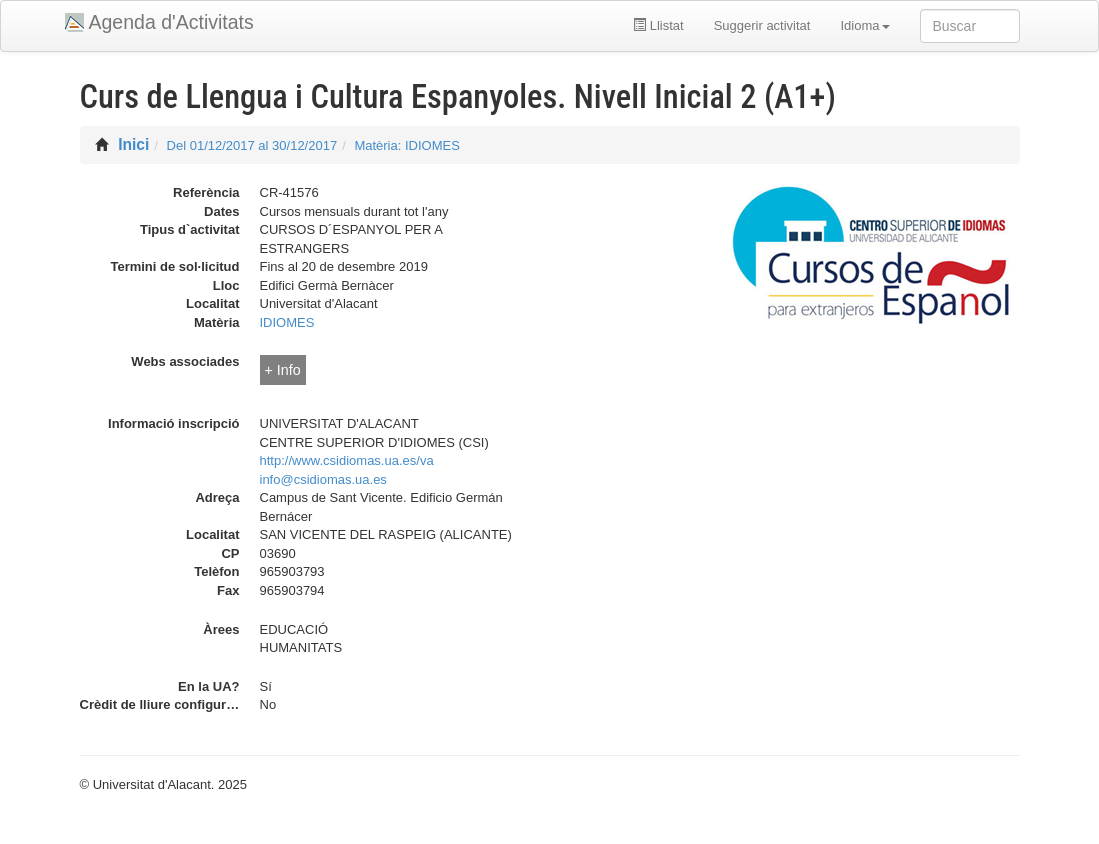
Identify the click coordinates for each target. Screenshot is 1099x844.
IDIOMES (287, 322)
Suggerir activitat (762, 25)
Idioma (864, 25)
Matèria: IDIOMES (406, 145)
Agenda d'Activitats (171, 22)
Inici (133, 144)
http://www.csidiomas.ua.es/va (347, 460)
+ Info (283, 370)
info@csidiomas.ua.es (323, 479)
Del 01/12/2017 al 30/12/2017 (252, 145)
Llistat (658, 25)
